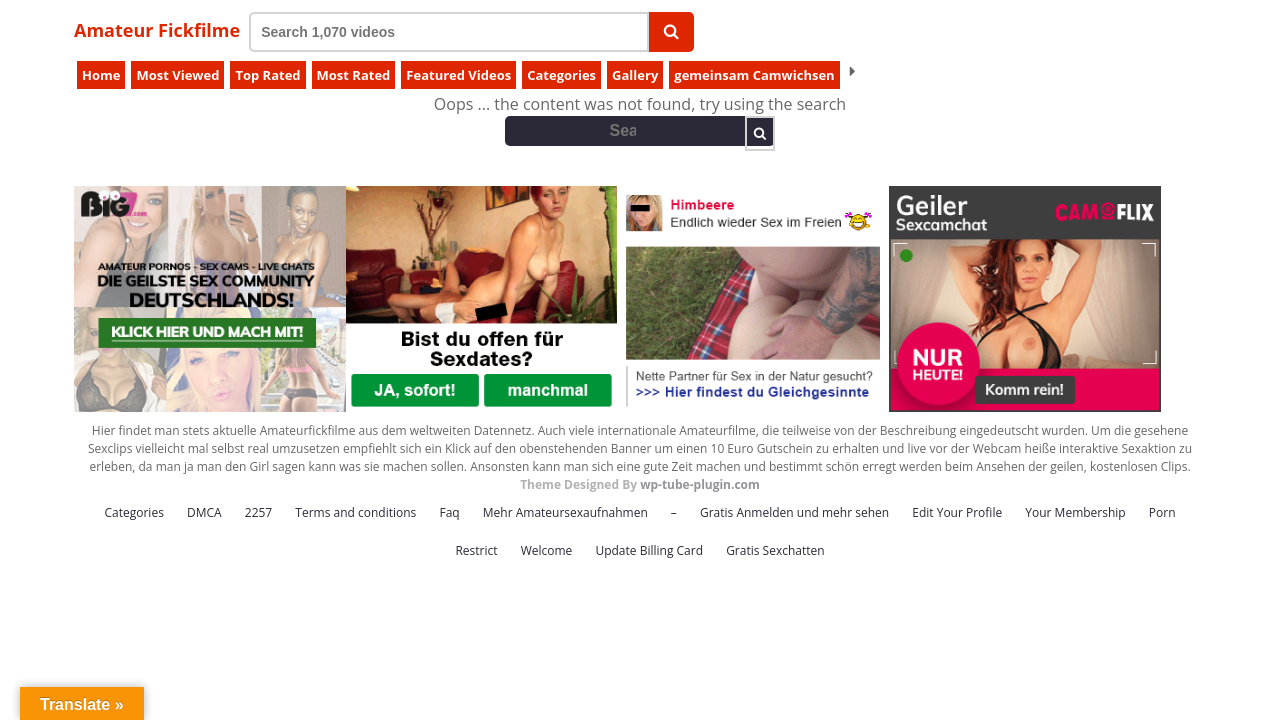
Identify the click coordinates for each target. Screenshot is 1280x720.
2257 (258, 512)
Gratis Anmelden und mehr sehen (794, 512)
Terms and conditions (355, 512)
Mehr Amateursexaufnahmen (565, 512)
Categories (561, 75)
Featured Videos (458, 75)
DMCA (204, 512)
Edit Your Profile (957, 512)
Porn (1162, 512)
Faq (449, 512)
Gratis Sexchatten (775, 550)
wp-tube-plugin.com (700, 484)
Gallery (635, 75)
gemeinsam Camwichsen (754, 75)
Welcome (547, 550)
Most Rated (354, 75)
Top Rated (267, 75)
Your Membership (1075, 512)
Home (101, 75)
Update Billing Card (649, 550)
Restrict (476, 550)
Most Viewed (177, 75)
